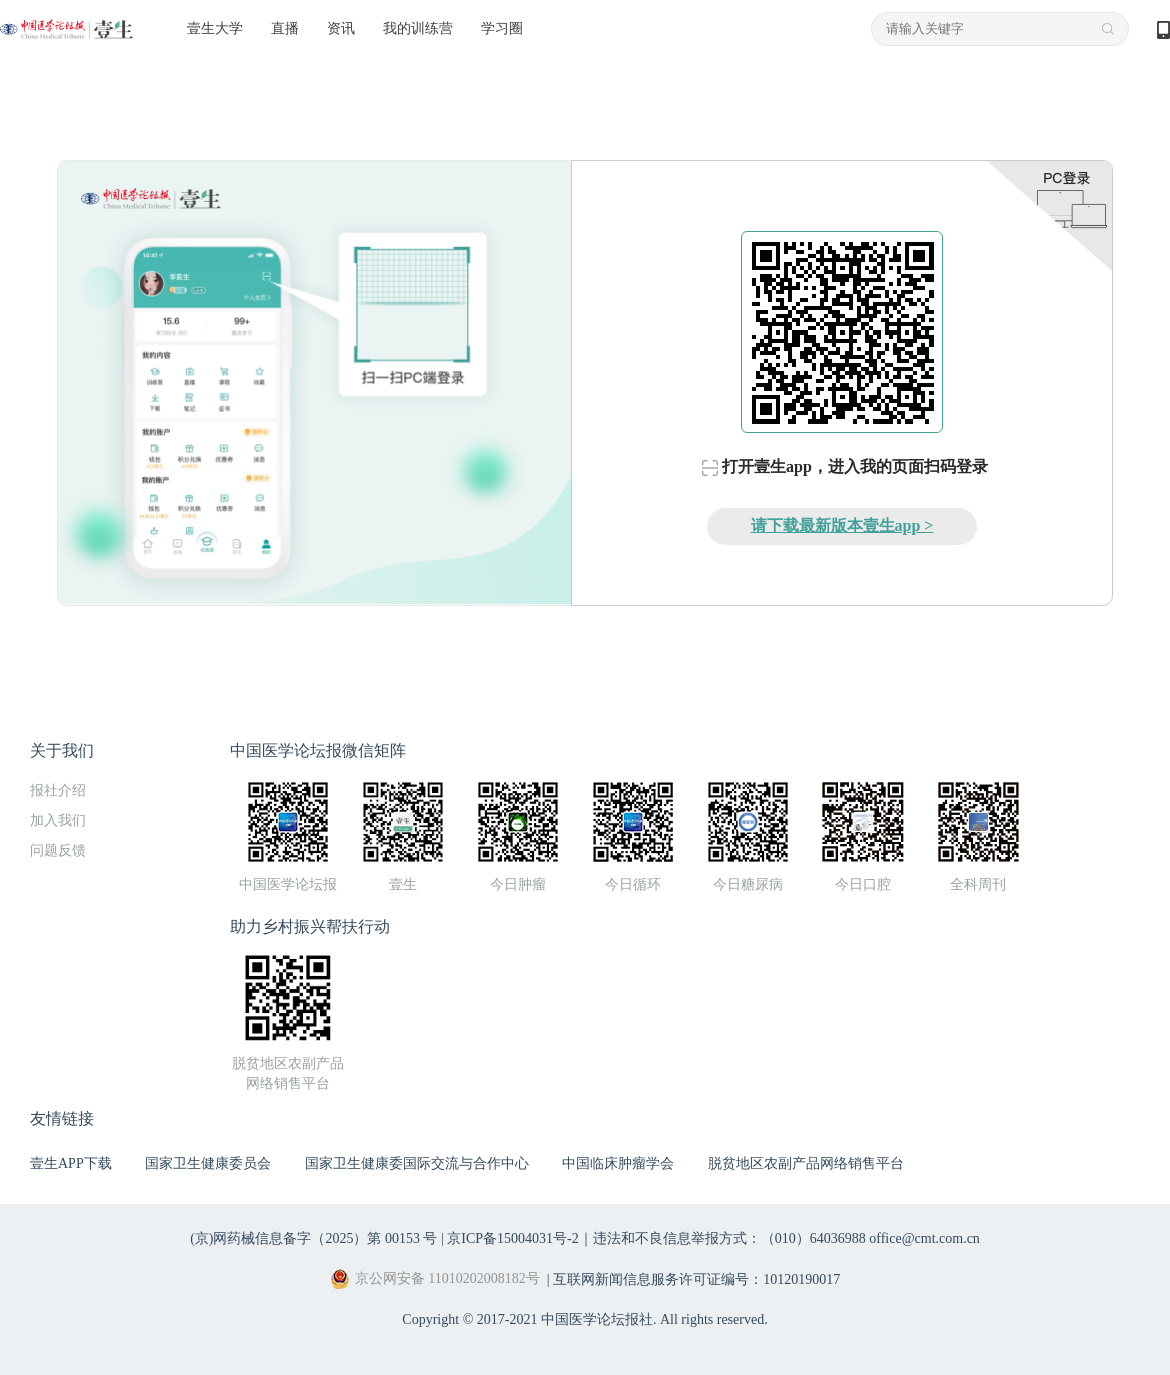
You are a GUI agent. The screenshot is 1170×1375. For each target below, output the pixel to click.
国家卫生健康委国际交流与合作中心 (417, 1163)
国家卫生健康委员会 (208, 1163)
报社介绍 (58, 790)
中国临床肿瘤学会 (618, 1163)
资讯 (341, 28)
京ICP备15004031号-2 (512, 1238)
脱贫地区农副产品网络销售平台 (806, 1163)
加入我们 (58, 820)
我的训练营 (418, 28)
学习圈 (502, 28)
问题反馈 (58, 850)
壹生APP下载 (71, 1163)
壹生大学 (215, 28)
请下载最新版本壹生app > (842, 525)
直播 (285, 28)
